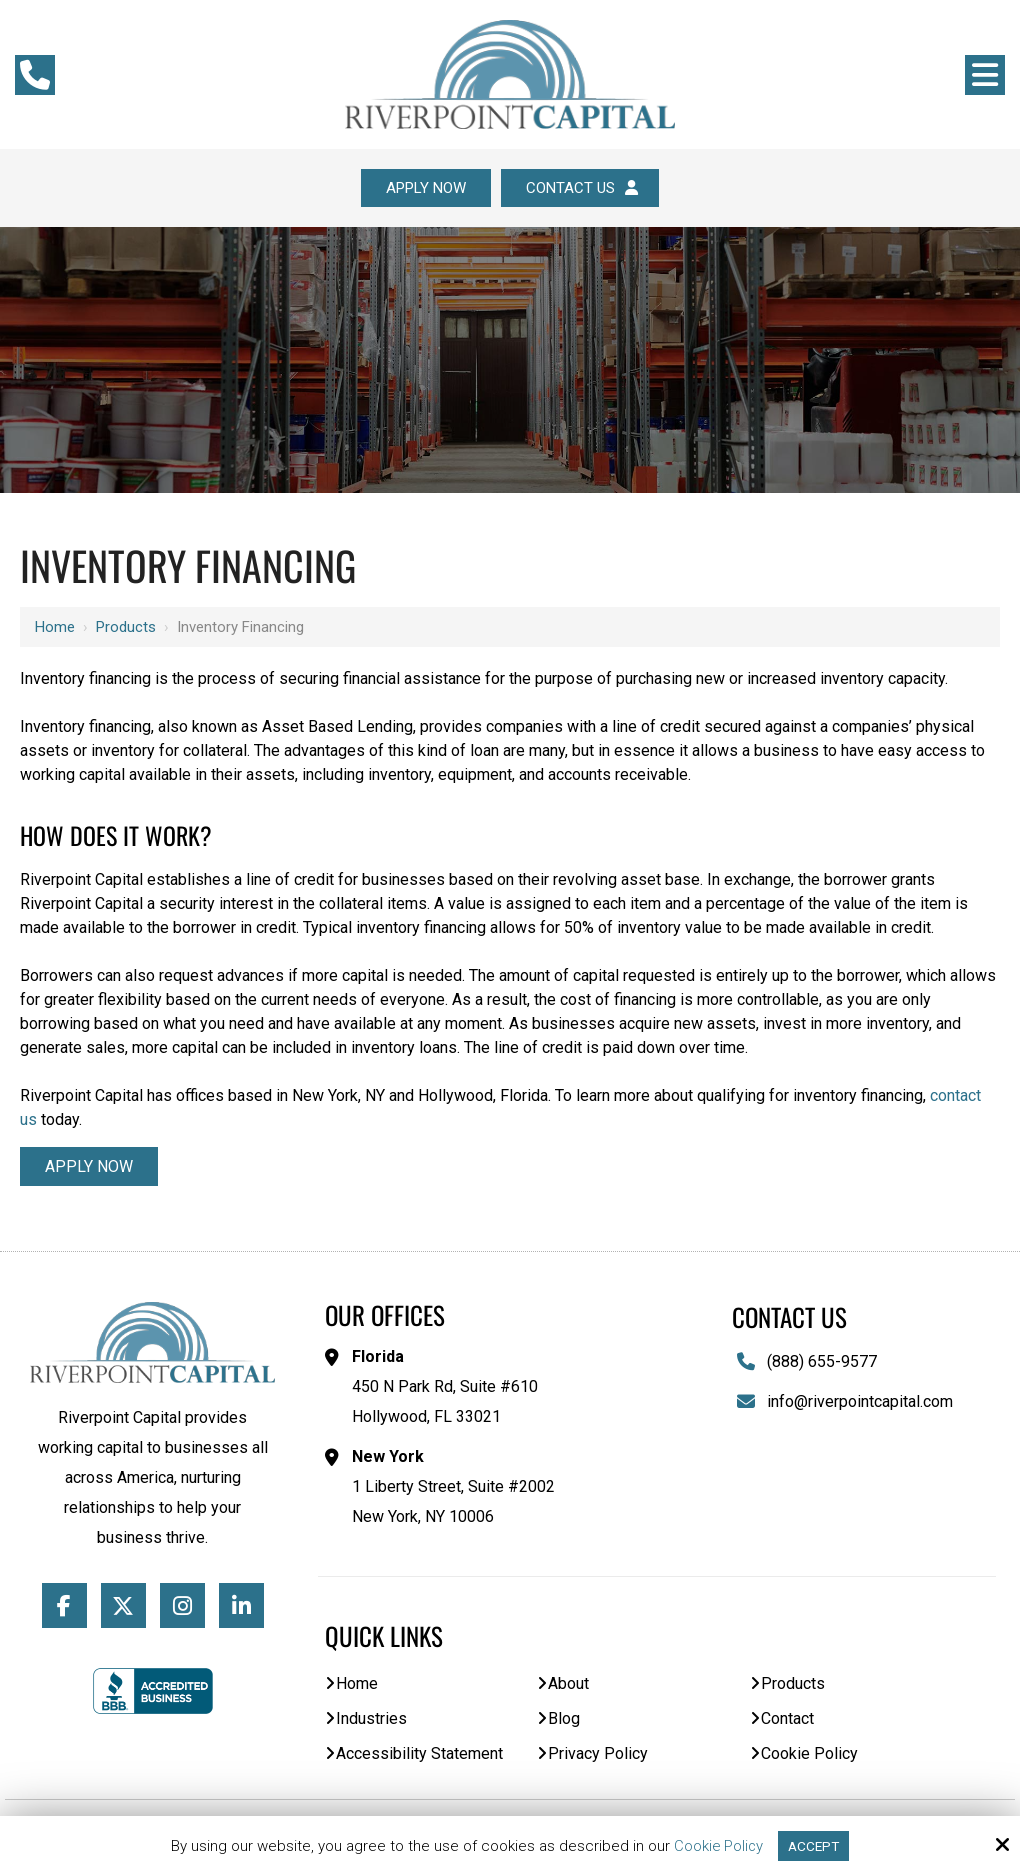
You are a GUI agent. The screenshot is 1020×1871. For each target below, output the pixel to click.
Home (55, 628)
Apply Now (424, 188)
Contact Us (584, 188)
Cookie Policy (716, 1845)
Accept (815, 1845)
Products (126, 628)
